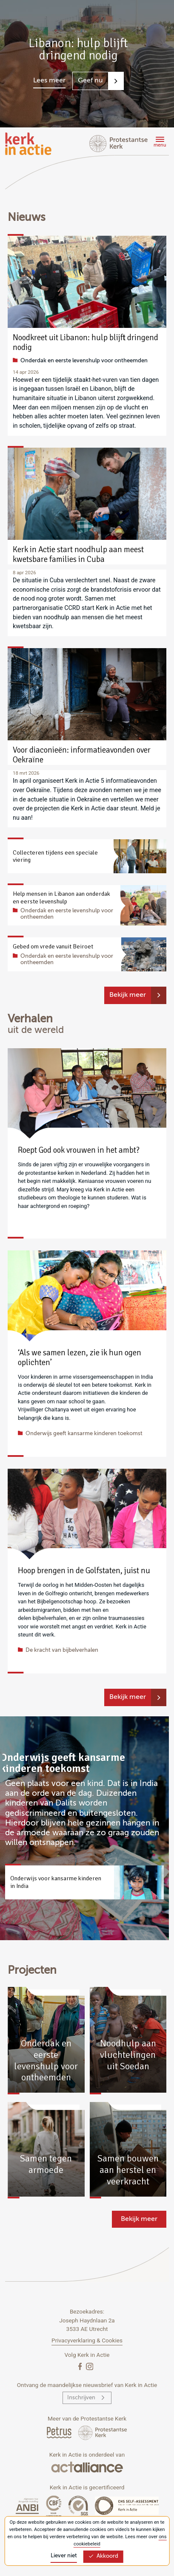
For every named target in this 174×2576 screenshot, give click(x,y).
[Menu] (158, 143)
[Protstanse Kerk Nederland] (102, 2432)
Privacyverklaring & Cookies (87, 2340)
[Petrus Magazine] (60, 2432)
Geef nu (90, 80)
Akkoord (103, 2556)
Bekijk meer (127, 995)
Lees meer (49, 80)
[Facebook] (80, 2366)
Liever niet (64, 2556)
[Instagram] (89, 2366)
